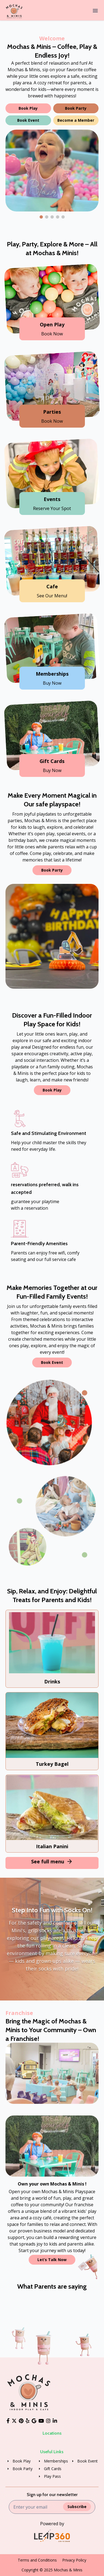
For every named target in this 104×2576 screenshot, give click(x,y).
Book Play (28, 108)
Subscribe (77, 2506)
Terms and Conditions (37, 2560)
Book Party (76, 108)
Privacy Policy (74, 2560)
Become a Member (75, 120)
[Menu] (95, 11)
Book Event (28, 120)
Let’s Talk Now (52, 2259)
